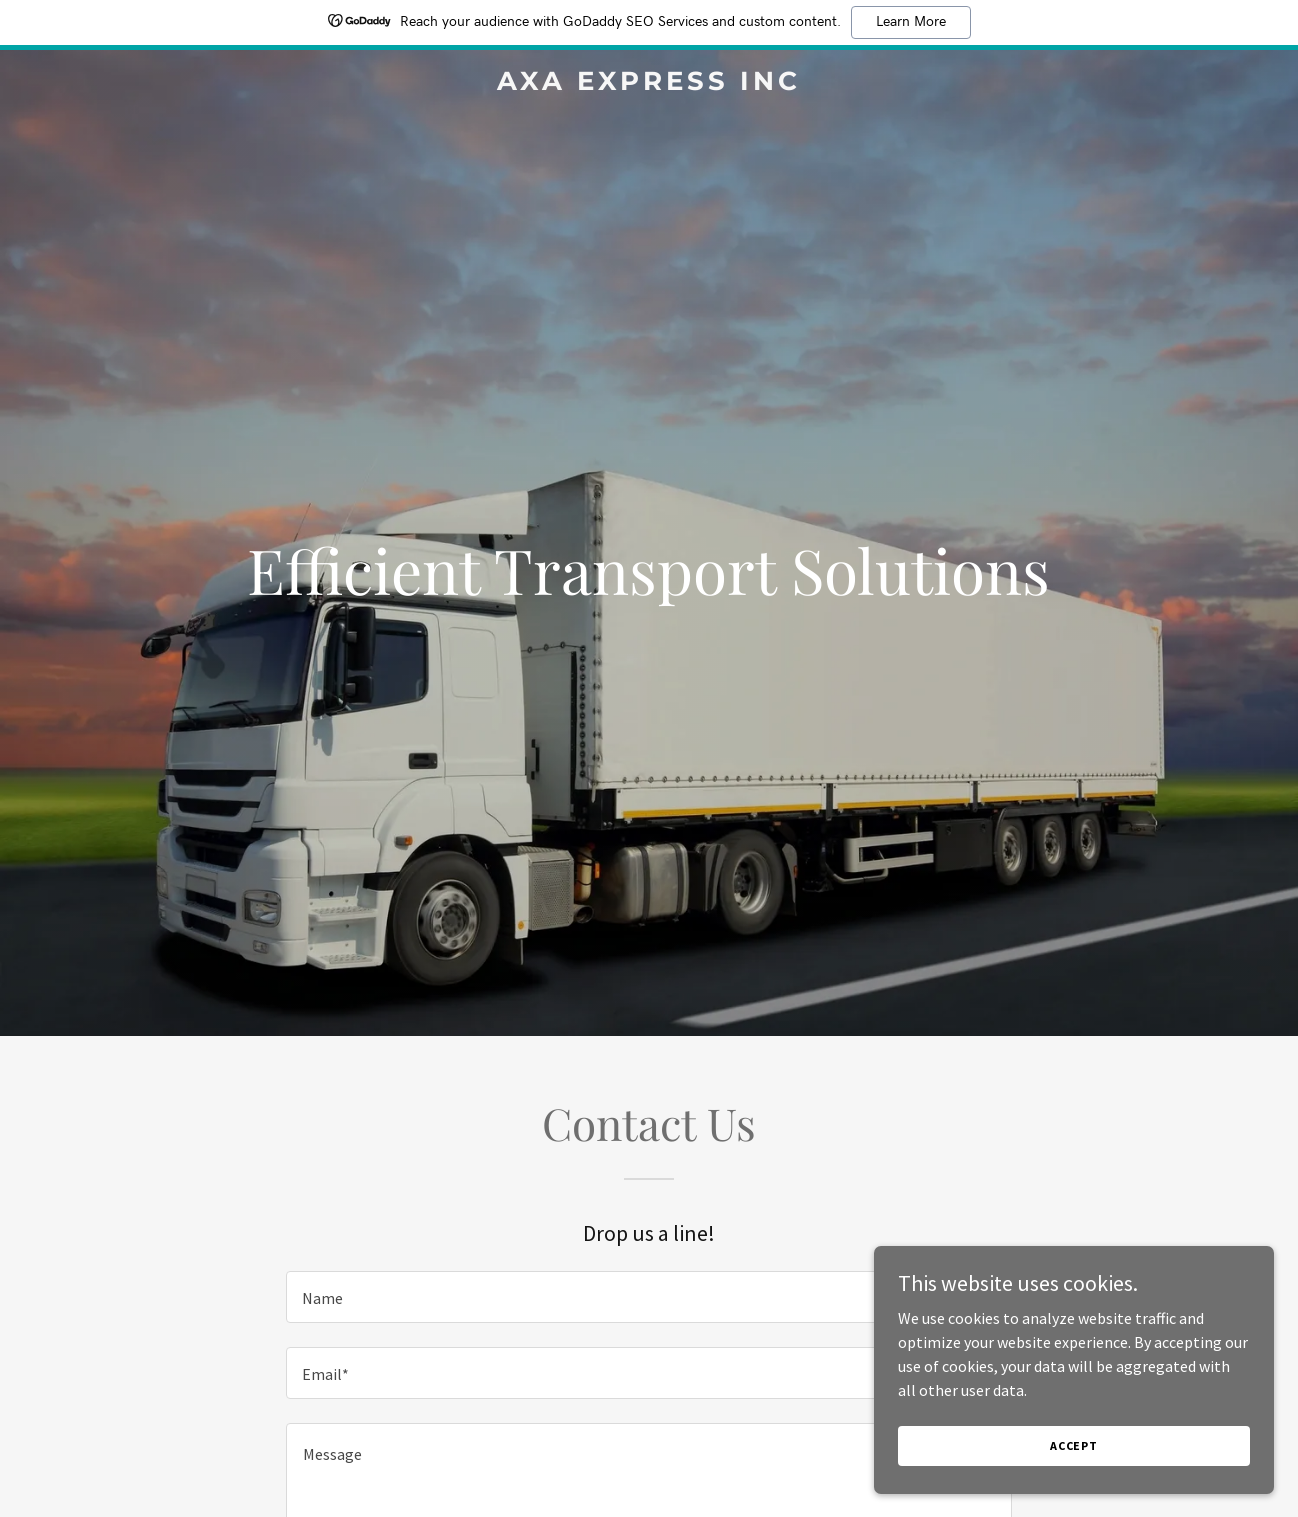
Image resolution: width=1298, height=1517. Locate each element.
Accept (1074, 1445)
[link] (649, 84)
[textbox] (648, 1297)
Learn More (911, 22)
